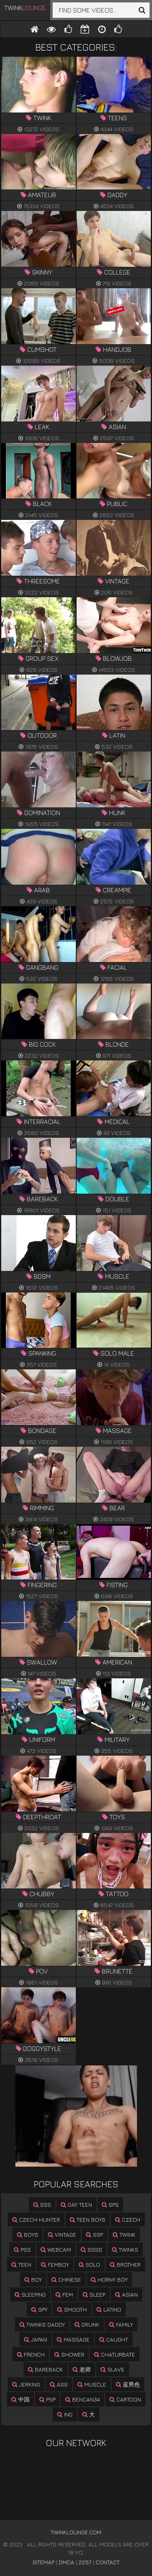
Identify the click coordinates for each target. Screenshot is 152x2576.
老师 (82, 2369)
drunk (87, 2324)
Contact (108, 2562)
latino (108, 2309)
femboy (55, 2264)
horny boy (109, 2279)
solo (89, 2264)
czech (127, 2219)
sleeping (30, 2294)
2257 (85, 2562)
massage (73, 2339)
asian (126, 2294)
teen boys (87, 2219)
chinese (66, 2279)
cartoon (125, 2399)
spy (39, 2309)
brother (125, 2264)
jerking (26, 2384)
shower (69, 2354)
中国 (20, 2399)
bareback (45, 2369)
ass (59, 2384)
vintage (62, 2234)
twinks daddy (42, 2324)
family (121, 2324)
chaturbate (114, 2354)
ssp (94, 2234)
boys (27, 2234)
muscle (91, 2384)
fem (64, 2294)
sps (110, 2204)
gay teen (76, 2204)
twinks (125, 2249)
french (31, 2354)
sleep (94, 2294)
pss (22, 2249)
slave (112, 2369)
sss (42, 2204)
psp (47, 2399)
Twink (25, 7)
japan (35, 2339)
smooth (72, 2309)
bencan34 (82, 2399)
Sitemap (43, 2562)
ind (65, 2414)
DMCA (66, 2562)
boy (33, 2279)
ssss (91, 2249)
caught (113, 2339)
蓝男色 (128, 2384)
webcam (56, 2249)
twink (124, 2234)
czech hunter (36, 2219)
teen (21, 2264)
